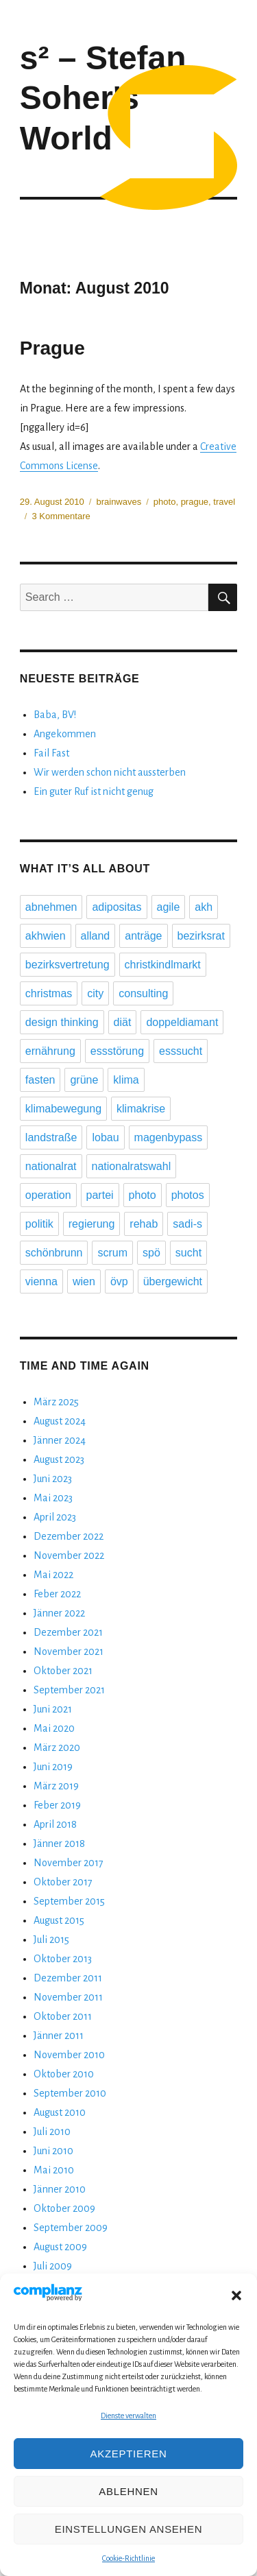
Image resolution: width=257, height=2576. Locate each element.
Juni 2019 (53, 1766)
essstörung (117, 1051)
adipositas (116, 907)
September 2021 (69, 1689)
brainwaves (118, 502)
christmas (48, 993)
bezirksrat (201, 936)
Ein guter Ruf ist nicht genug (94, 791)
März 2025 (56, 1401)
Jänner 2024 (60, 1440)
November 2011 (68, 1997)
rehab (144, 1224)
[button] (236, 2295)
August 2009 (60, 2246)
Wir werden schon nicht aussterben (110, 772)
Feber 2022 (57, 1593)
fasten (40, 1080)
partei (100, 1195)
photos (187, 1195)
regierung (92, 1224)
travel (224, 502)
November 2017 (68, 1862)
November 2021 (68, 1651)
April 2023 (55, 1517)
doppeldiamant (182, 1022)
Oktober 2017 (63, 1881)
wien (84, 1281)
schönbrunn (54, 1253)
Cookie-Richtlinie (128, 2558)
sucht (188, 1253)
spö (151, 1253)
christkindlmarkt (163, 964)
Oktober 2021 (63, 1670)
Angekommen (65, 733)
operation (48, 1195)
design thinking (62, 1022)
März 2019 (56, 1785)
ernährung (50, 1051)
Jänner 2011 (59, 2035)
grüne (84, 1080)
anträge (143, 936)
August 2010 (60, 2112)
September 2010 (70, 2093)
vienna (41, 1281)
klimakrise (141, 1108)
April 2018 (55, 1824)
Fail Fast (51, 753)
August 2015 (59, 1920)
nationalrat (51, 1166)
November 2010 (69, 2054)
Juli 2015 (51, 1939)
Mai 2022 (53, 1574)
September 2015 (69, 1901)
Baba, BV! (55, 714)
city (95, 993)
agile (168, 907)
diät (123, 1022)
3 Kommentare (61, 516)
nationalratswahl (131, 1166)
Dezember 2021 (68, 1632)
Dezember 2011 (68, 1977)
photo (165, 502)
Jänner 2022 (59, 1613)
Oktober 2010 (64, 2073)
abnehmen (51, 907)
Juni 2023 (53, 1478)
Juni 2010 (53, 2150)
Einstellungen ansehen (129, 2529)
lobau (105, 1137)
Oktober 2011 (63, 2016)
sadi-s (187, 1224)
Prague (52, 348)
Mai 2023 (53, 1497)
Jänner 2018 (59, 1843)
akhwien (45, 936)
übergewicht (172, 1281)
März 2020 (57, 1747)
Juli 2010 (52, 2131)
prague (194, 502)
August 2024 (60, 1421)
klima (125, 1080)
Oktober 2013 (63, 1958)
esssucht (180, 1051)
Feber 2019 (57, 1805)
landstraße (51, 1137)
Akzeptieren (128, 2453)
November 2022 (69, 1555)
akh (203, 907)
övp (119, 1281)
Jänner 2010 (60, 2189)
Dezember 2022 (68, 1536)
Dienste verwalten (128, 2415)
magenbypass (168, 1137)
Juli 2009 (53, 2266)
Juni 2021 (53, 1709)
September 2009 (71, 2227)
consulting (143, 993)
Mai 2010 (54, 2169)
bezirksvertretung (67, 964)
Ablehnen (128, 2491)
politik (39, 1224)
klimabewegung (63, 1108)
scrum (112, 1253)
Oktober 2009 (64, 2208)
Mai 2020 (54, 1728)
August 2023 (59, 1459)
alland (95, 936)
